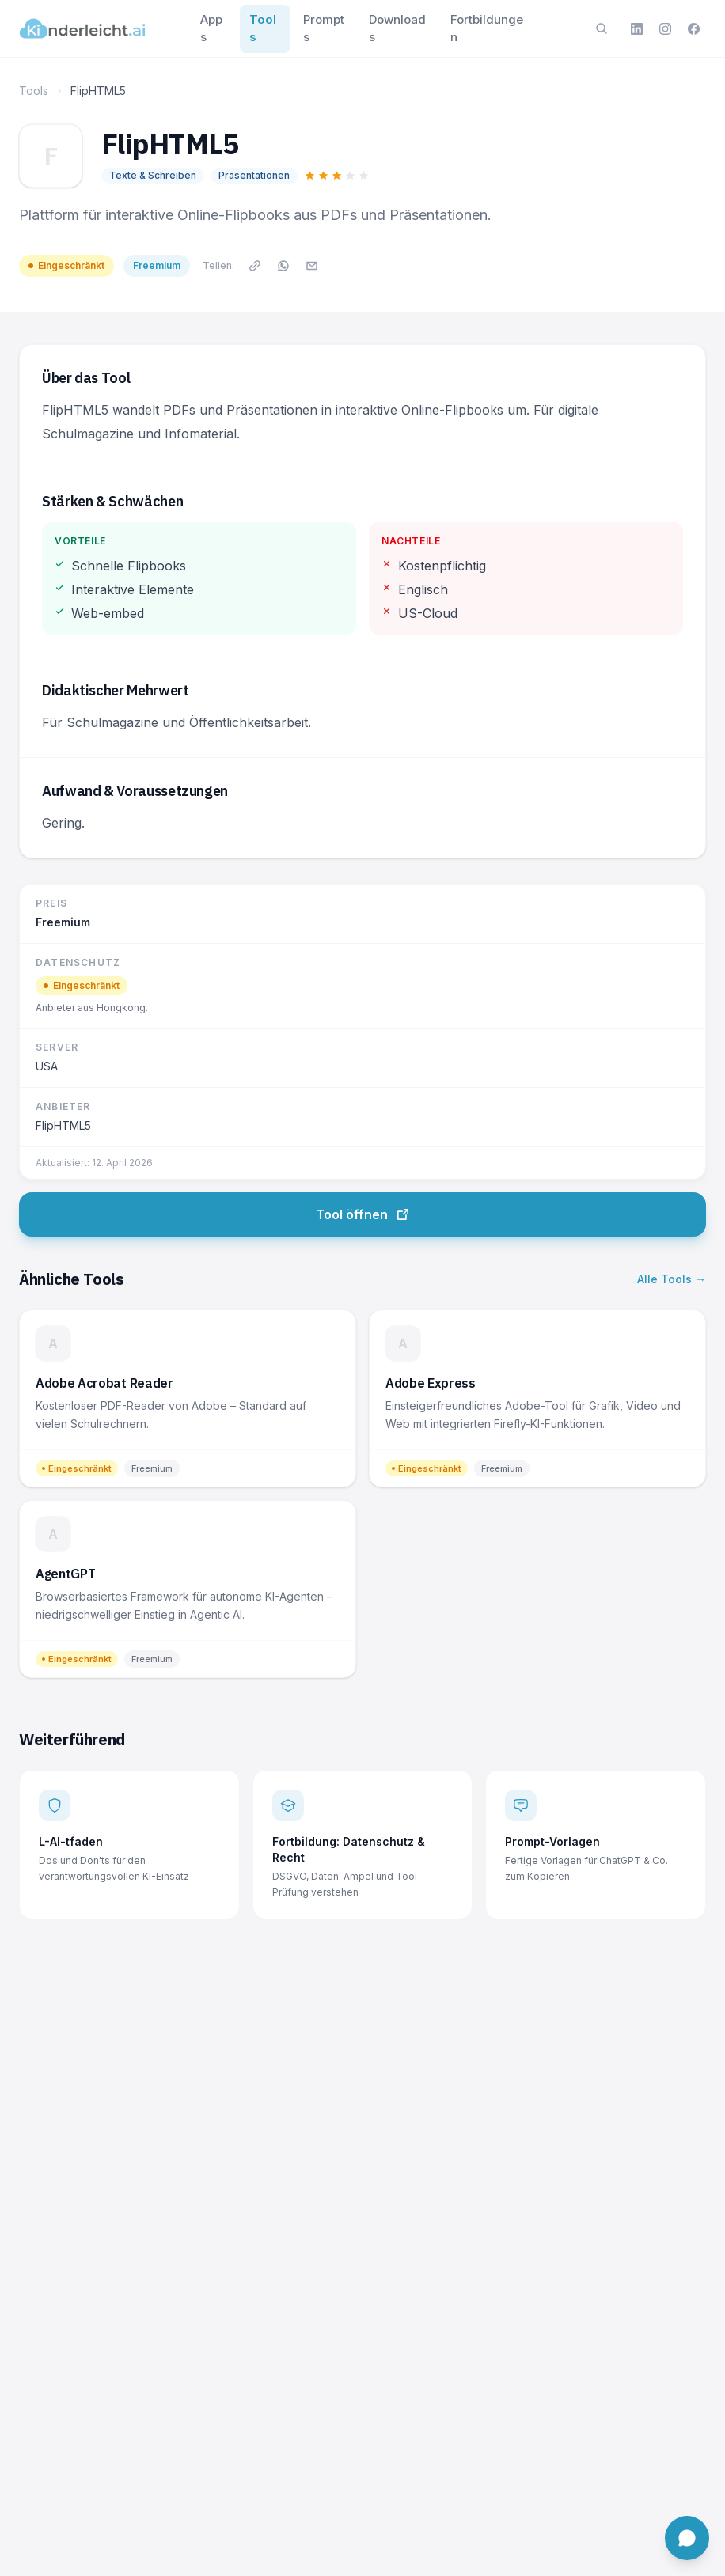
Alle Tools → (671, 1279)
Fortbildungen (486, 28)
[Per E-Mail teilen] (312, 265)
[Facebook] (693, 28)
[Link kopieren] (255, 265)
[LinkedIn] (636, 28)
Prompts (323, 28)
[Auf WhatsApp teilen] (283, 265)
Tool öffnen (363, 1214)
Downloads (397, 28)
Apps (211, 28)
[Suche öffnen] (601, 28)
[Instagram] (665, 28)
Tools (262, 28)
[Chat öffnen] (687, 2538)
